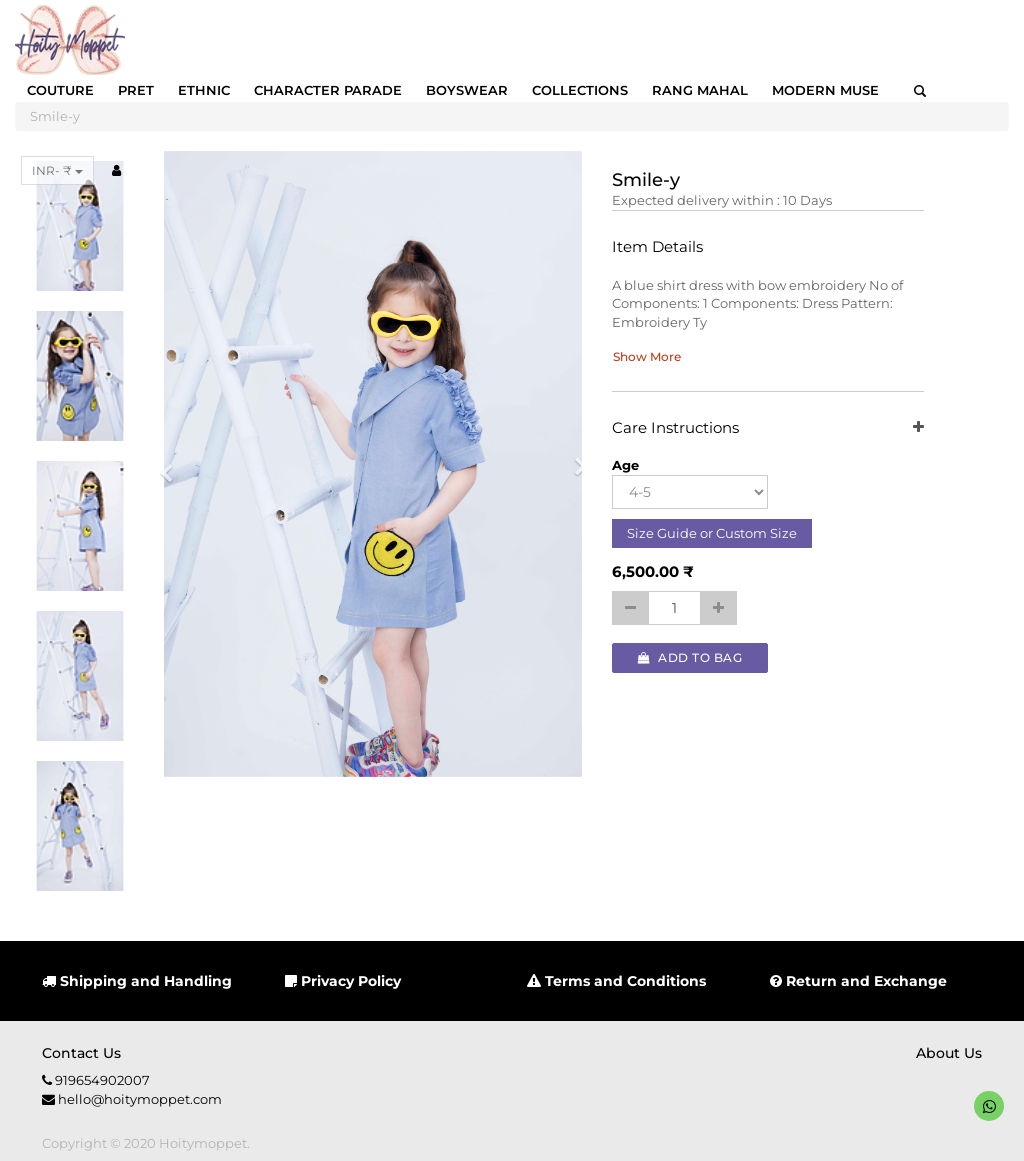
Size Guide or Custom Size (712, 533)
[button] (172, 464)
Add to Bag (690, 657)
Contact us (81, 1053)
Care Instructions (767, 428)
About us (949, 1053)
